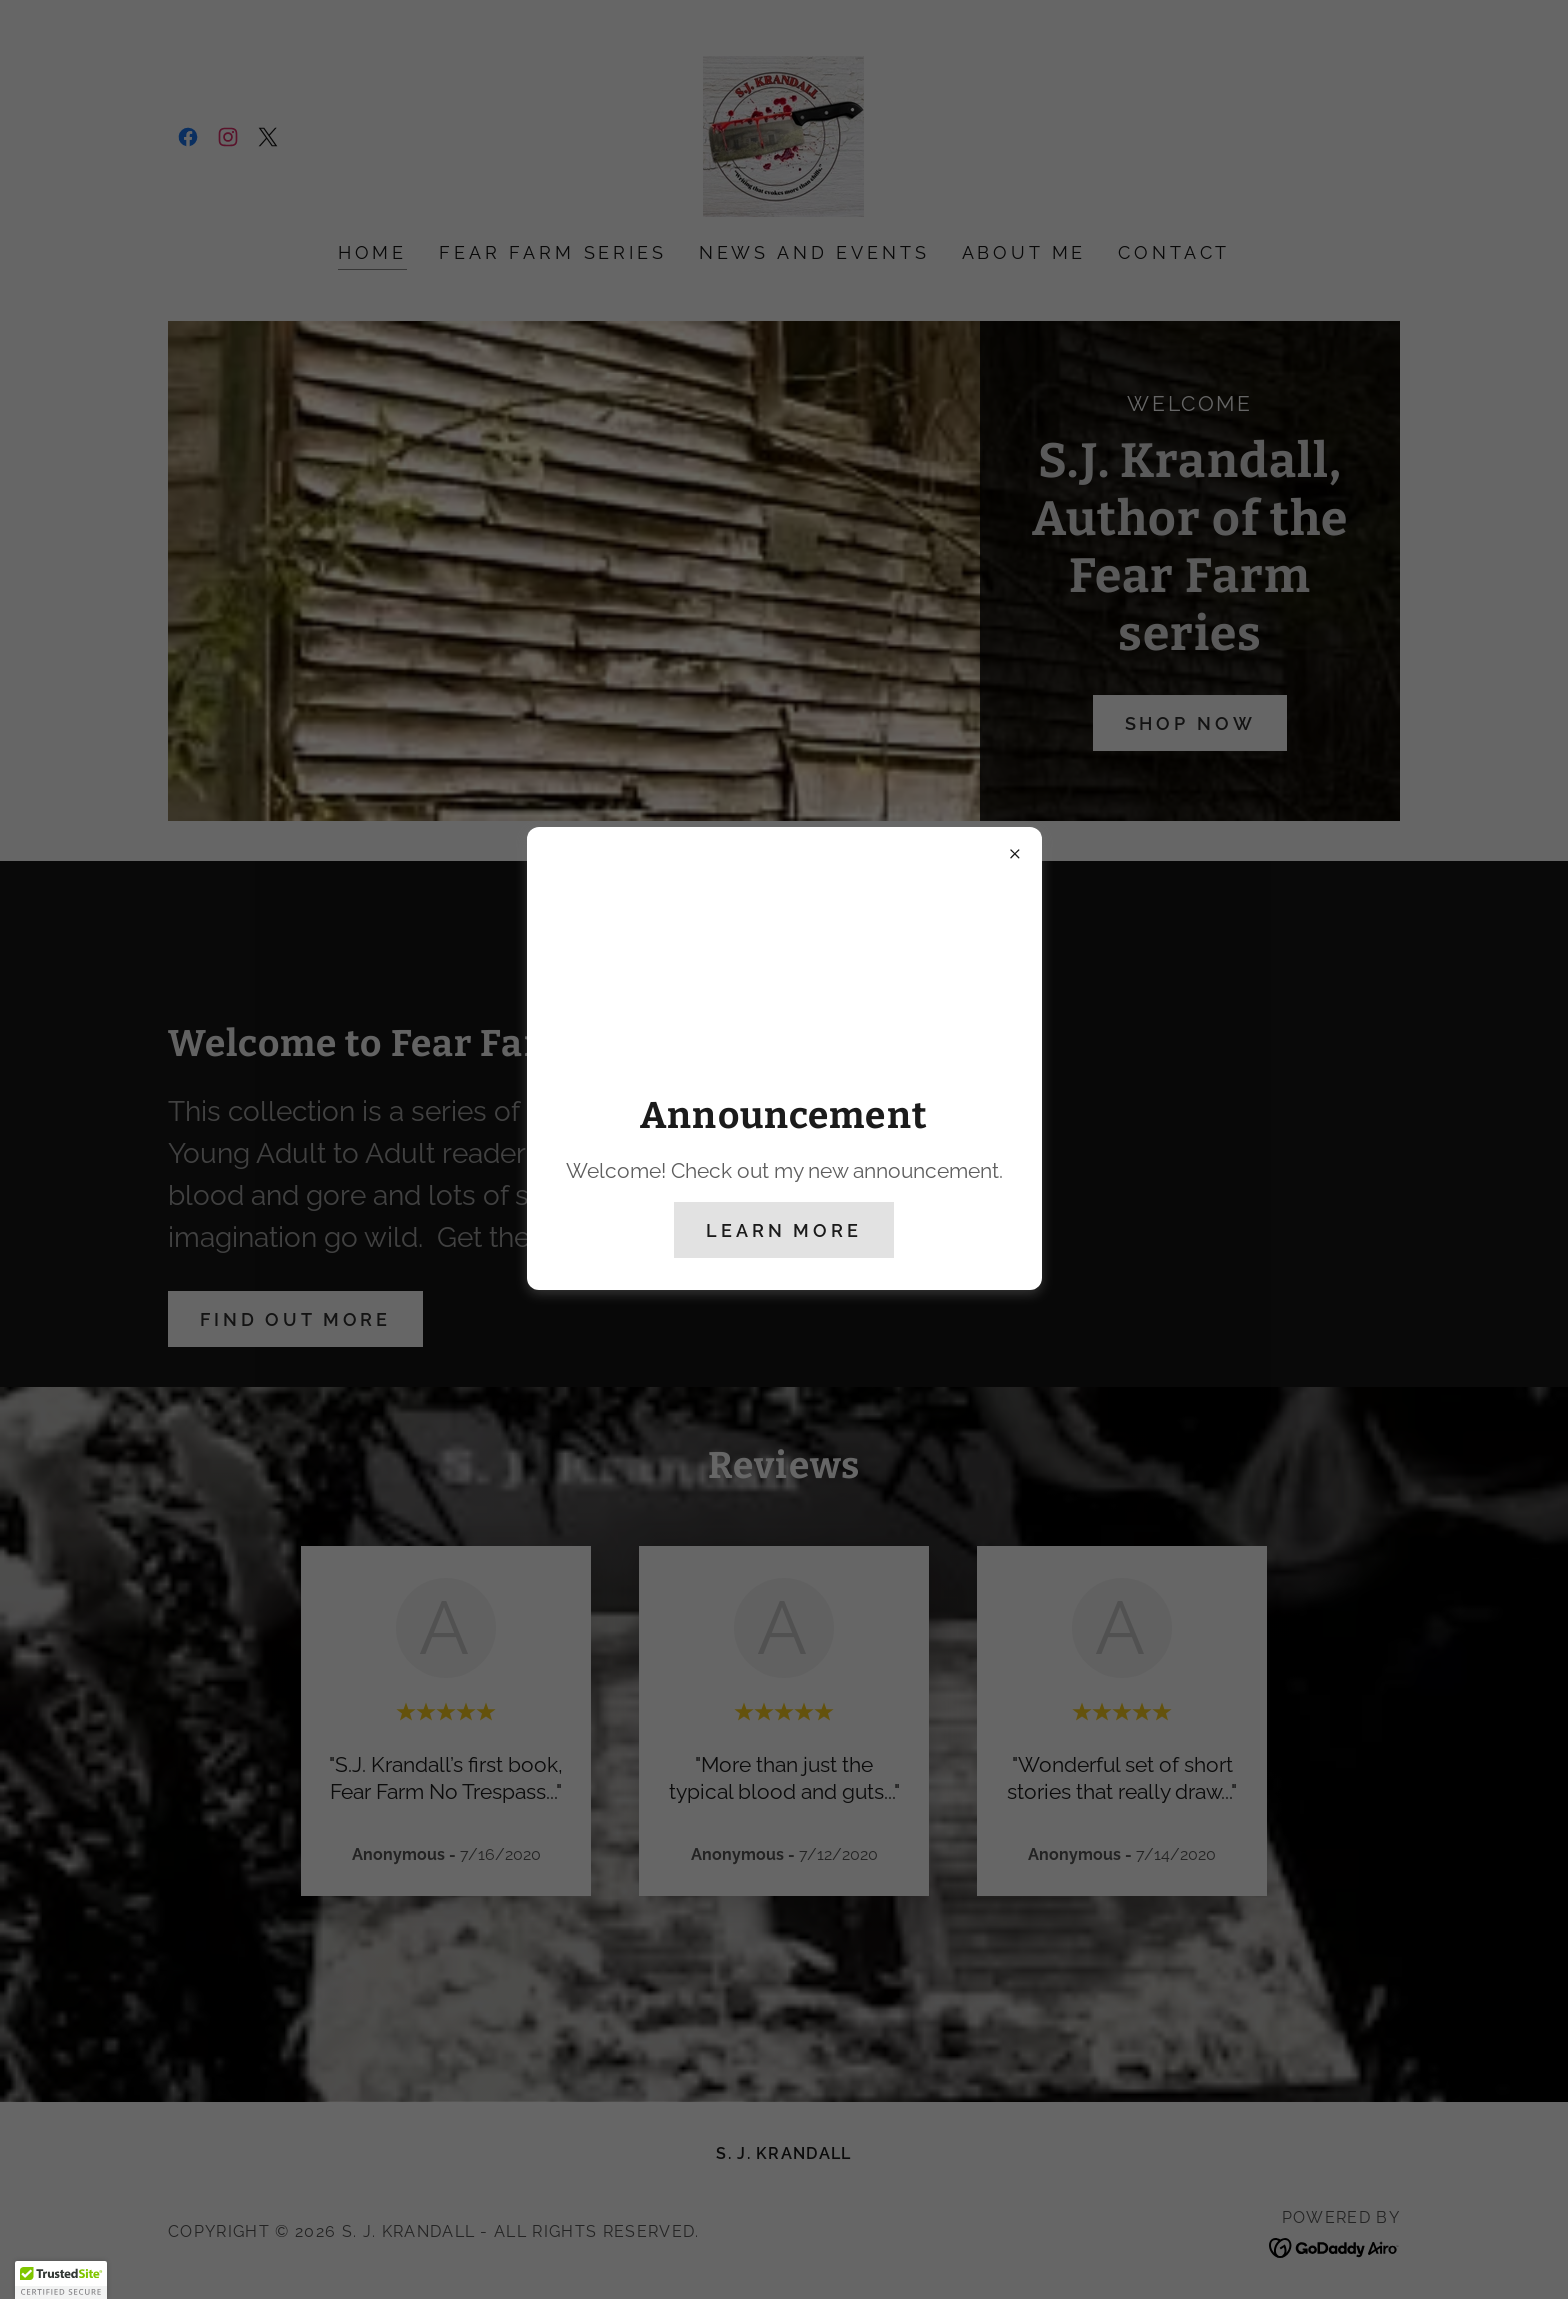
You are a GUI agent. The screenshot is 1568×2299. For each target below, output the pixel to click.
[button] (61, 2280)
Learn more (784, 1230)
